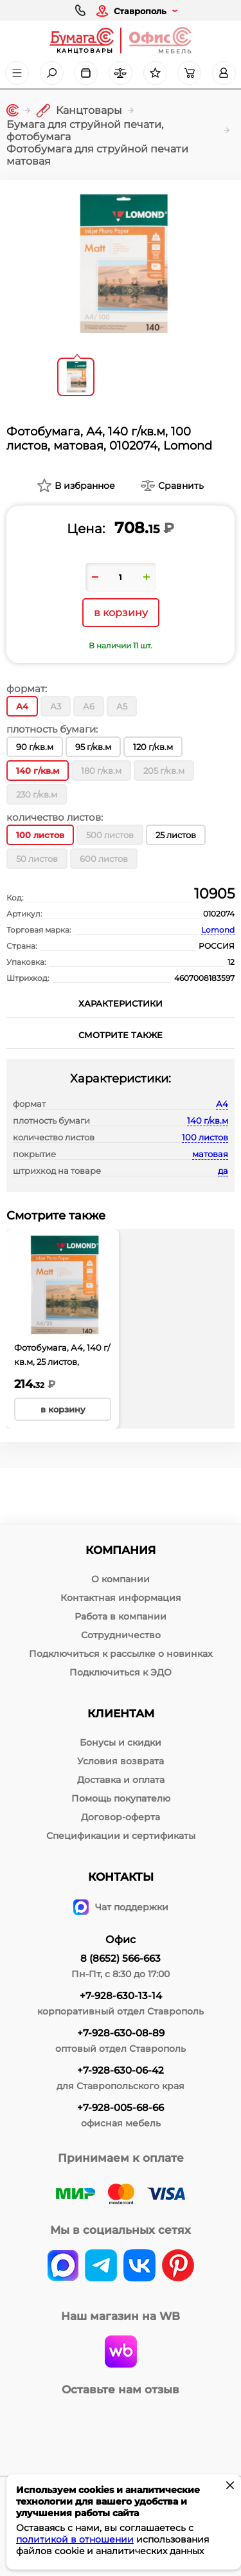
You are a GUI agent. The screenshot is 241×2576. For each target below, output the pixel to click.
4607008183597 (204, 978)
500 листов (110, 835)
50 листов (37, 859)
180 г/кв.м (101, 770)
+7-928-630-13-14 (121, 1995)
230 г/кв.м (36, 794)
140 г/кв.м (207, 1120)
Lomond (218, 930)
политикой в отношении (75, 2539)
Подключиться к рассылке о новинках (121, 1653)
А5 (121, 706)
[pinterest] (178, 2266)
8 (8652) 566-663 (120, 1958)
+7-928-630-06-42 (120, 2070)
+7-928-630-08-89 (121, 2033)
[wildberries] (121, 2352)
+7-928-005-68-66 (120, 2107)
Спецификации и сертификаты (120, 1835)
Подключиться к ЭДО (120, 1672)
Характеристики (120, 1003)
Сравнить (181, 485)
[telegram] (101, 2266)
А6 (88, 706)
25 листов (176, 835)
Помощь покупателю (120, 1798)
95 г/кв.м (93, 747)
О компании (120, 1579)
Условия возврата (120, 1761)
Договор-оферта (120, 1817)
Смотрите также (120, 1035)
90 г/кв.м (34, 747)
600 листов (104, 859)
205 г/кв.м (163, 770)
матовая (210, 1154)
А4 (222, 1104)
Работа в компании (120, 1616)
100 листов (205, 1137)
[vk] (63, 2266)
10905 (214, 893)
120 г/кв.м (153, 747)
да (223, 1170)
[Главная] (12, 110)
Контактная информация (120, 1597)
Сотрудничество (121, 1635)
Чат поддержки (120, 1907)
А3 (55, 706)
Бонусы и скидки (120, 1742)
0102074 (219, 913)
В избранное (85, 485)
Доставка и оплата (121, 1780)
